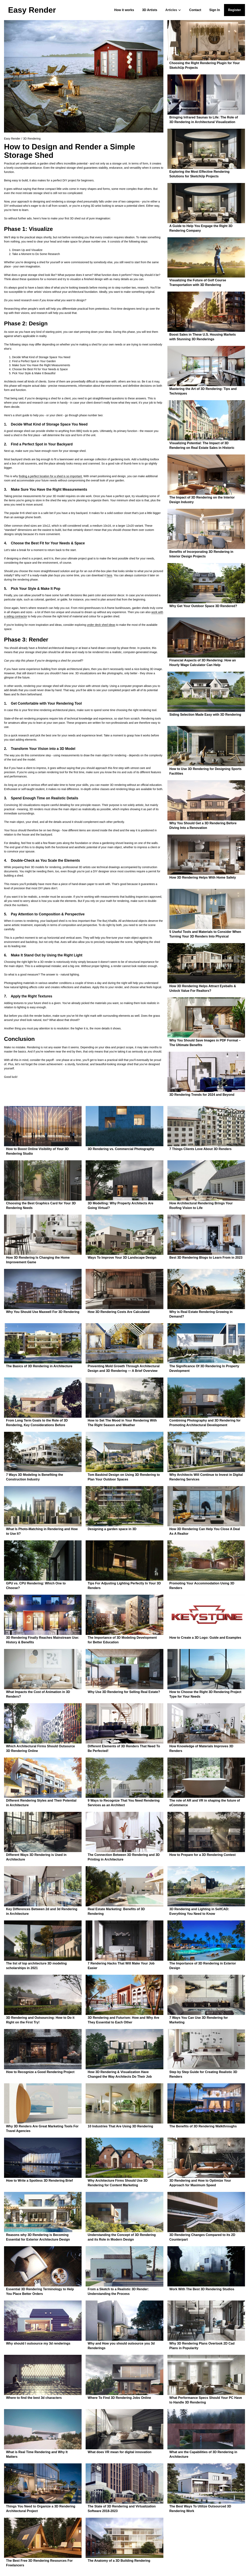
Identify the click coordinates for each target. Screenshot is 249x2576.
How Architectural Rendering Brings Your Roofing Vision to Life (201, 1206)
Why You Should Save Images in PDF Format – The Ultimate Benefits (205, 1043)
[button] (173, 10)
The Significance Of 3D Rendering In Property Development (204, 1368)
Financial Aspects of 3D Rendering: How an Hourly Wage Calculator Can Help (202, 663)
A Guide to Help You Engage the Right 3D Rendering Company (201, 228)
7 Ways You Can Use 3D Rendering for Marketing (198, 2020)
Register (234, 10)
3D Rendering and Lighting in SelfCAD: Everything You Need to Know (199, 1911)
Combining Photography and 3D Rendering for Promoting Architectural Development (205, 1423)
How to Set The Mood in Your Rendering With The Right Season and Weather (122, 1423)
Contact (195, 10)
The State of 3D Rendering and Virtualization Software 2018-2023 (122, 2509)
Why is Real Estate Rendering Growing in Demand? (201, 1314)
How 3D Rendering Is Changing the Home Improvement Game (38, 1260)
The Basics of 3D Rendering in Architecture (39, 1366)
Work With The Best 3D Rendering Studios (201, 2289)
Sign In (214, 10)
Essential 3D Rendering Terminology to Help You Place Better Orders (40, 2291)
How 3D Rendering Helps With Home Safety (202, 877)
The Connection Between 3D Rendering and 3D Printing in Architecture (124, 1857)
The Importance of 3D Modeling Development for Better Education (122, 1640)
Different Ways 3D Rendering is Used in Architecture (36, 1857)
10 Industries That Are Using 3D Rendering (120, 2126)
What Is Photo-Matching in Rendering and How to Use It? (42, 1531)
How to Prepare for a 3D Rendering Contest (202, 1854)
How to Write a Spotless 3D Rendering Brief (39, 2180)
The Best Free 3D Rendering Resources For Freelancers (39, 2563)
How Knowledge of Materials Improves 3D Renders (201, 1748)
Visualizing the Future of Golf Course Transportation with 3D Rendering (197, 283)
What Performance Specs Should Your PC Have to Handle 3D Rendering (205, 2400)
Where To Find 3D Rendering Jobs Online (119, 2397)
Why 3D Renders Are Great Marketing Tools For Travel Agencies (42, 2129)
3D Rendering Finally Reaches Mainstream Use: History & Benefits (42, 1640)
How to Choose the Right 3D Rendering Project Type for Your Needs (205, 1694)
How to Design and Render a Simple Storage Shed (69, 151)
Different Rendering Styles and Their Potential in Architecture (41, 1803)
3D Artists (149, 10)
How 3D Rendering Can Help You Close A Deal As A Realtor (204, 1531)
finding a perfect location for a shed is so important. (51, 476)
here (109, 575)
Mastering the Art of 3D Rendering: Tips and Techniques (203, 391)
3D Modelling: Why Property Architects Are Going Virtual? (120, 1206)
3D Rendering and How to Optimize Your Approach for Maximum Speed (200, 2183)
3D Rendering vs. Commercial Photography (121, 1149)
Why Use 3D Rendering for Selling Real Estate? (124, 1692)
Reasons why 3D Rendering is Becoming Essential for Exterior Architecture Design (38, 2237)
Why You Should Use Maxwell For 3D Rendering (42, 1312)
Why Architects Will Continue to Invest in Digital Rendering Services (206, 1477)
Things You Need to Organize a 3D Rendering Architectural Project (40, 2509)
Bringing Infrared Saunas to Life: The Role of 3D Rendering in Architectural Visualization (203, 120)
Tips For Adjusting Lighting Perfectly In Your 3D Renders (124, 1586)
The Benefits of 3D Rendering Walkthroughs (203, 2126)
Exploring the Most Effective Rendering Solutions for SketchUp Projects (199, 174)
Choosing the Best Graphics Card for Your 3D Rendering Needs (41, 1206)
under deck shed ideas (101, 624)
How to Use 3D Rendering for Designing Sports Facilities (205, 771)
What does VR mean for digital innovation (119, 2452)
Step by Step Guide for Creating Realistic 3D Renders (203, 2074)
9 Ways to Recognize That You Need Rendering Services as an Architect (124, 1803)
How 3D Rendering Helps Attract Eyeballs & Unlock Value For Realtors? (202, 988)
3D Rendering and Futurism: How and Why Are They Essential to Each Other (123, 2020)
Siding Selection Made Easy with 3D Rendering (205, 714)
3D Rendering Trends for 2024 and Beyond (201, 1094)
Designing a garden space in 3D (112, 1529)
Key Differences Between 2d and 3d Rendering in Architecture (41, 1911)
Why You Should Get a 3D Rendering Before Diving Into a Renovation (203, 825)
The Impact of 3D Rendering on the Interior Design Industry (202, 500)
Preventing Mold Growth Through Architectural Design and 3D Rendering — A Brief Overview (124, 1368)
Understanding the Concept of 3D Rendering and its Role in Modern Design (122, 2237)
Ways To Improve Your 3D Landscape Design (122, 1257)
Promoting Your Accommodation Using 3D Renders (201, 1586)
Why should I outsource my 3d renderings (38, 2343)
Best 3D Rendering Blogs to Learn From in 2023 (206, 1257)
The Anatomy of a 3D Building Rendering (119, 2560)
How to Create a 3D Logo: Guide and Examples (205, 1637)
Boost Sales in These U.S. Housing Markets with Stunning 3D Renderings (202, 337)
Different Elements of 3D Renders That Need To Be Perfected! (124, 1748)
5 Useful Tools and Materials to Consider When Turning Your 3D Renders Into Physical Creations (205, 934)
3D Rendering (31, 138)
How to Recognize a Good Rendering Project (40, 2072)
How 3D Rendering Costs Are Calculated (118, 1312)
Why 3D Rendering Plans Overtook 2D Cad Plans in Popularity (202, 2346)
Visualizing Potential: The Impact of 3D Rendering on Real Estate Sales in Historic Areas (201, 445)
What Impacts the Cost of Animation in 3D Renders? (38, 1694)
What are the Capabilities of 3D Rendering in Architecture (203, 2454)
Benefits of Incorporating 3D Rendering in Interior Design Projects (201, 554)
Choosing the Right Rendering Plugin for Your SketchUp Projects (204, 65)
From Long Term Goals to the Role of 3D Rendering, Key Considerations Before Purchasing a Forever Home (37, 1423)
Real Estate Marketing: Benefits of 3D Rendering (116, 1911)
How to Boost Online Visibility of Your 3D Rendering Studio (37, 1151)
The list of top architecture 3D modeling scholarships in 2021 (36, 1966)
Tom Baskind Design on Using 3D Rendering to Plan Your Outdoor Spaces (124, 1477)
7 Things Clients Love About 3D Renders (200, 1149)
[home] (32, 10)
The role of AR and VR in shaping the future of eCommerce (204, 1803)
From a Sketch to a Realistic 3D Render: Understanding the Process (118, 2291)
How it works (124, 10)
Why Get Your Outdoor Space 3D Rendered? (203, 606)
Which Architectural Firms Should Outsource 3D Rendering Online (40, 1748)
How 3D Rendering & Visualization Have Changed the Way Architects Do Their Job (120, 2074)
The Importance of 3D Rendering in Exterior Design (202, 1966)
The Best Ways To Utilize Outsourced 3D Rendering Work (200, 2509)
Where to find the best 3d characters (34, 2397)
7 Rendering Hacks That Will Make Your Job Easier (121, 1966)
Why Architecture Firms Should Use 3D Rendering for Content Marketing (117, 2183)
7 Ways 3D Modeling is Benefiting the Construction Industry (34, 1477)
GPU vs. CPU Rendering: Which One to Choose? (36, 1586)
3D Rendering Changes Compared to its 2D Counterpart (202, 2237)
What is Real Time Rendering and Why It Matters (37, 2454)
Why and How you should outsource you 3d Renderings (121, 2346)
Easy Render (12, 138)
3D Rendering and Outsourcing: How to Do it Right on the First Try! (40, 2020)
